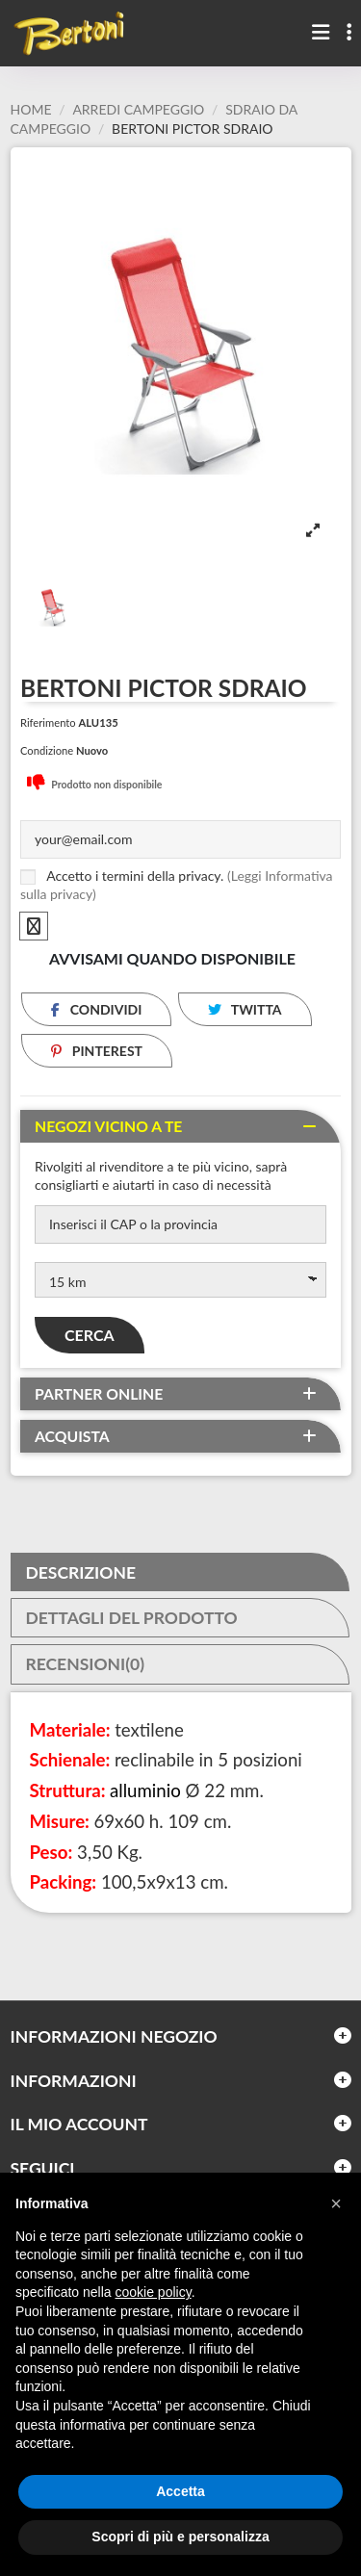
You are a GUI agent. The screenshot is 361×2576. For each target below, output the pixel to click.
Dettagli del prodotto (132, 1618)
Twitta (245, 1009)
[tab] (180, 1126)
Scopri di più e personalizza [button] (180, 2536)
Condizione (46, 750)
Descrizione (81, 1573)
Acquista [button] (72, 1436)
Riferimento (48, 722)
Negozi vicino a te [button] (108, 1126)
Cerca (89, 1335)
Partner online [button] (99, 1394)
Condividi (96, 1009)
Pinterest (96, 1051)
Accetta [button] (180, 2491)
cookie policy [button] (154, 2292)
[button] (336, 2203)
